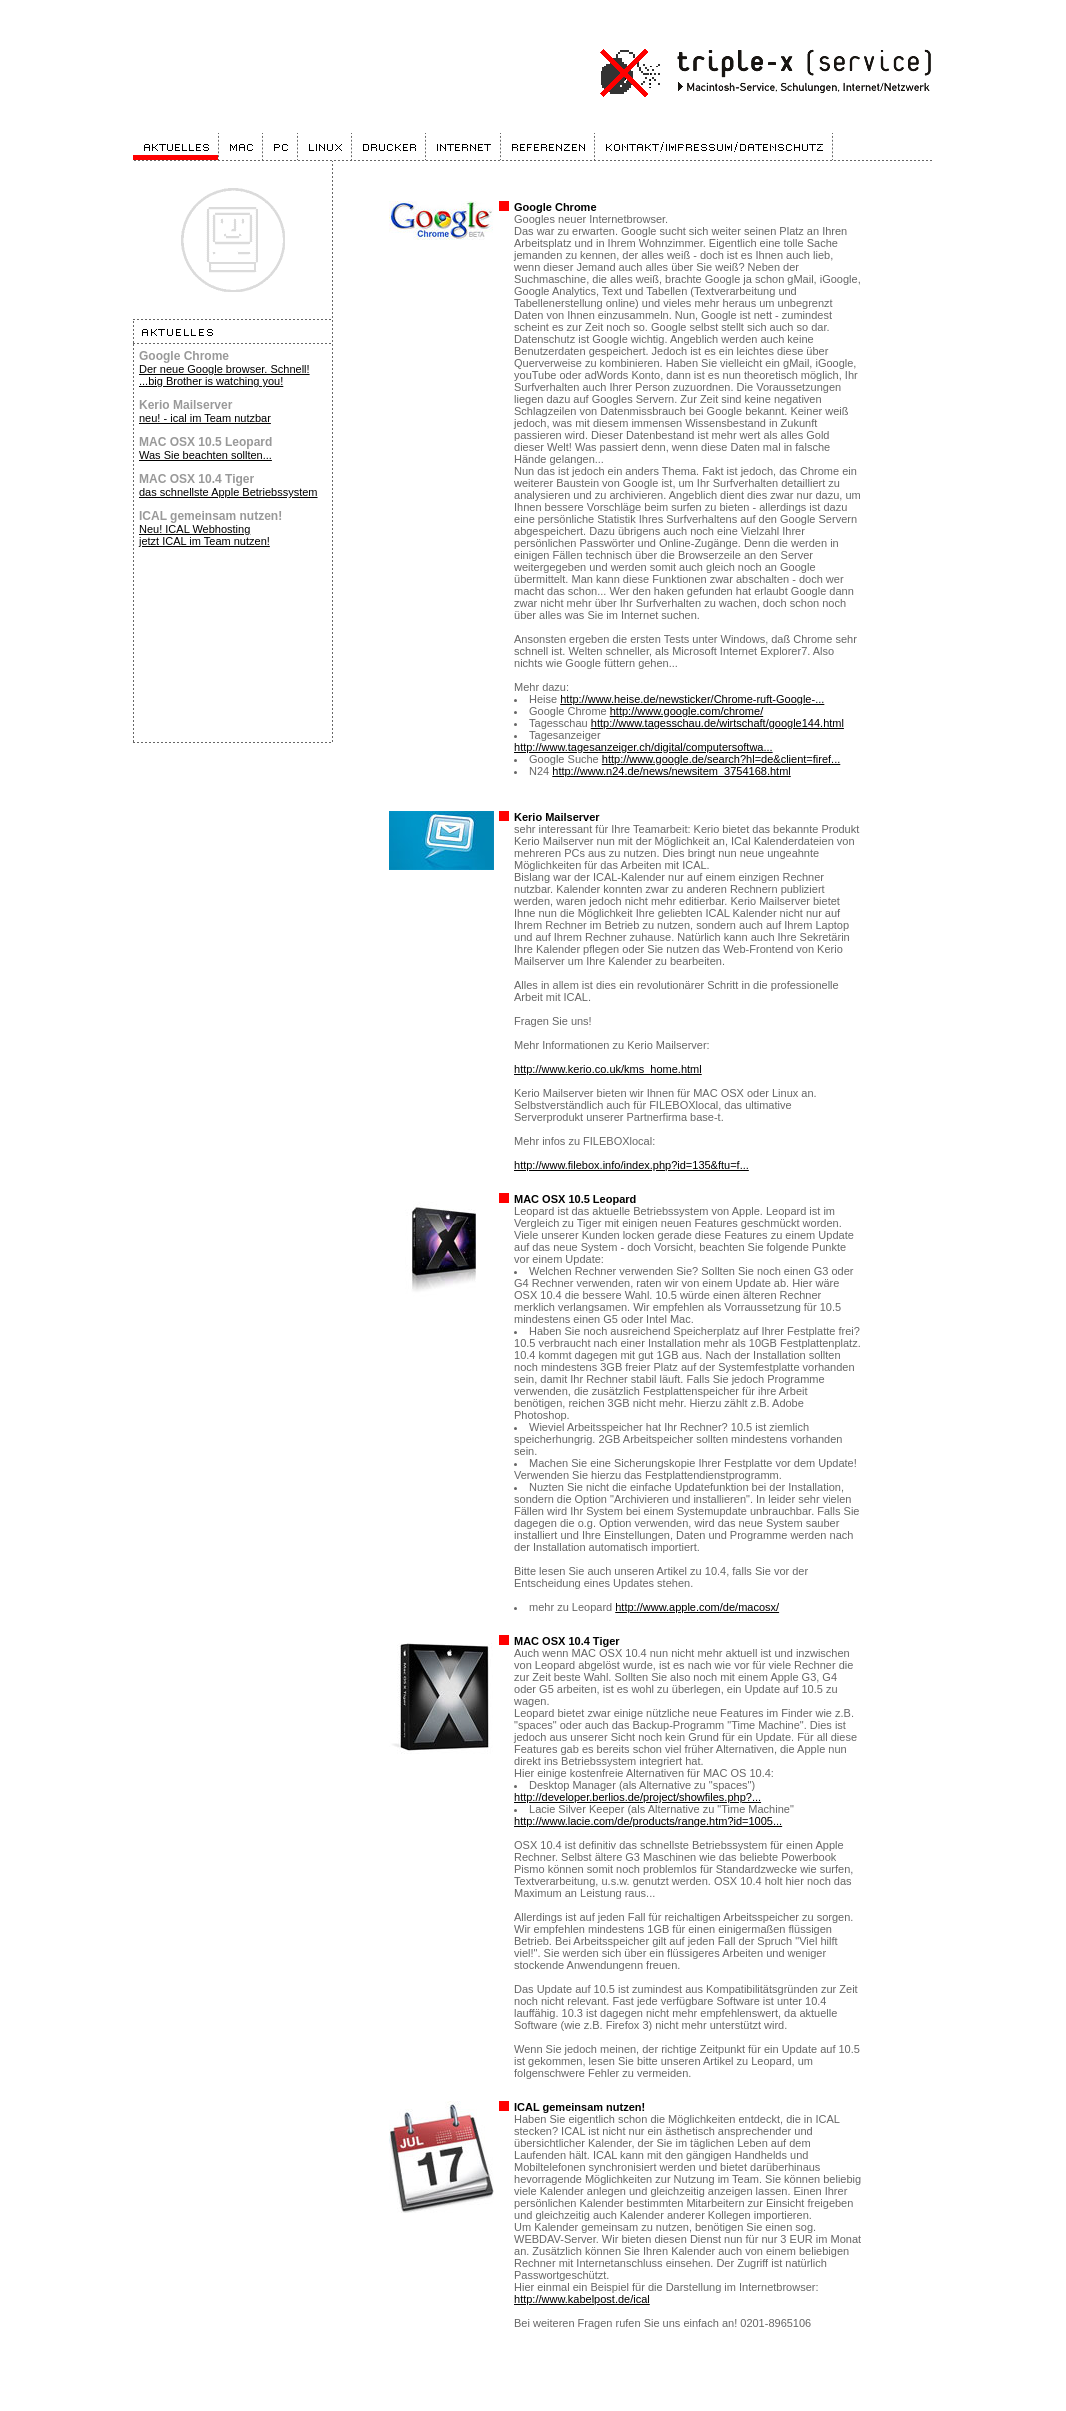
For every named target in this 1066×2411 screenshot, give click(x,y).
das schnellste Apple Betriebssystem (228, 492)
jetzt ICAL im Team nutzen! (204, 541)
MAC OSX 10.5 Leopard (575, 1199)
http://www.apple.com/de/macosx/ (697, 1607)
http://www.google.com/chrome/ (686, 711)
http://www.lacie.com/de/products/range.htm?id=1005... (648, 1821)
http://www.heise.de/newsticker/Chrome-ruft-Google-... (692, 699)
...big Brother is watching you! (211, 381)
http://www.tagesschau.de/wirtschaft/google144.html (717, 723)
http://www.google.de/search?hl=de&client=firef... (721, 759)
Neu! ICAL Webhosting (194, 529)
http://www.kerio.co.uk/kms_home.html (608, 1069)
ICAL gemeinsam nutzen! (579, 2107)
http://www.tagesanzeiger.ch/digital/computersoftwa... (643, 747)
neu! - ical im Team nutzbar (205, 418)
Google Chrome (555, 207)
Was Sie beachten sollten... (205, 455)
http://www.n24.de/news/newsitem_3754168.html (671, 771)
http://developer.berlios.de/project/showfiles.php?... (637, 1797)
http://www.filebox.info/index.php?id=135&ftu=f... (631, 1165)
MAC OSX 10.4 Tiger (567, 1641)
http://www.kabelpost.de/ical (582, 2299)
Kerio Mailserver (557, 817)
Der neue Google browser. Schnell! (224, 369)
